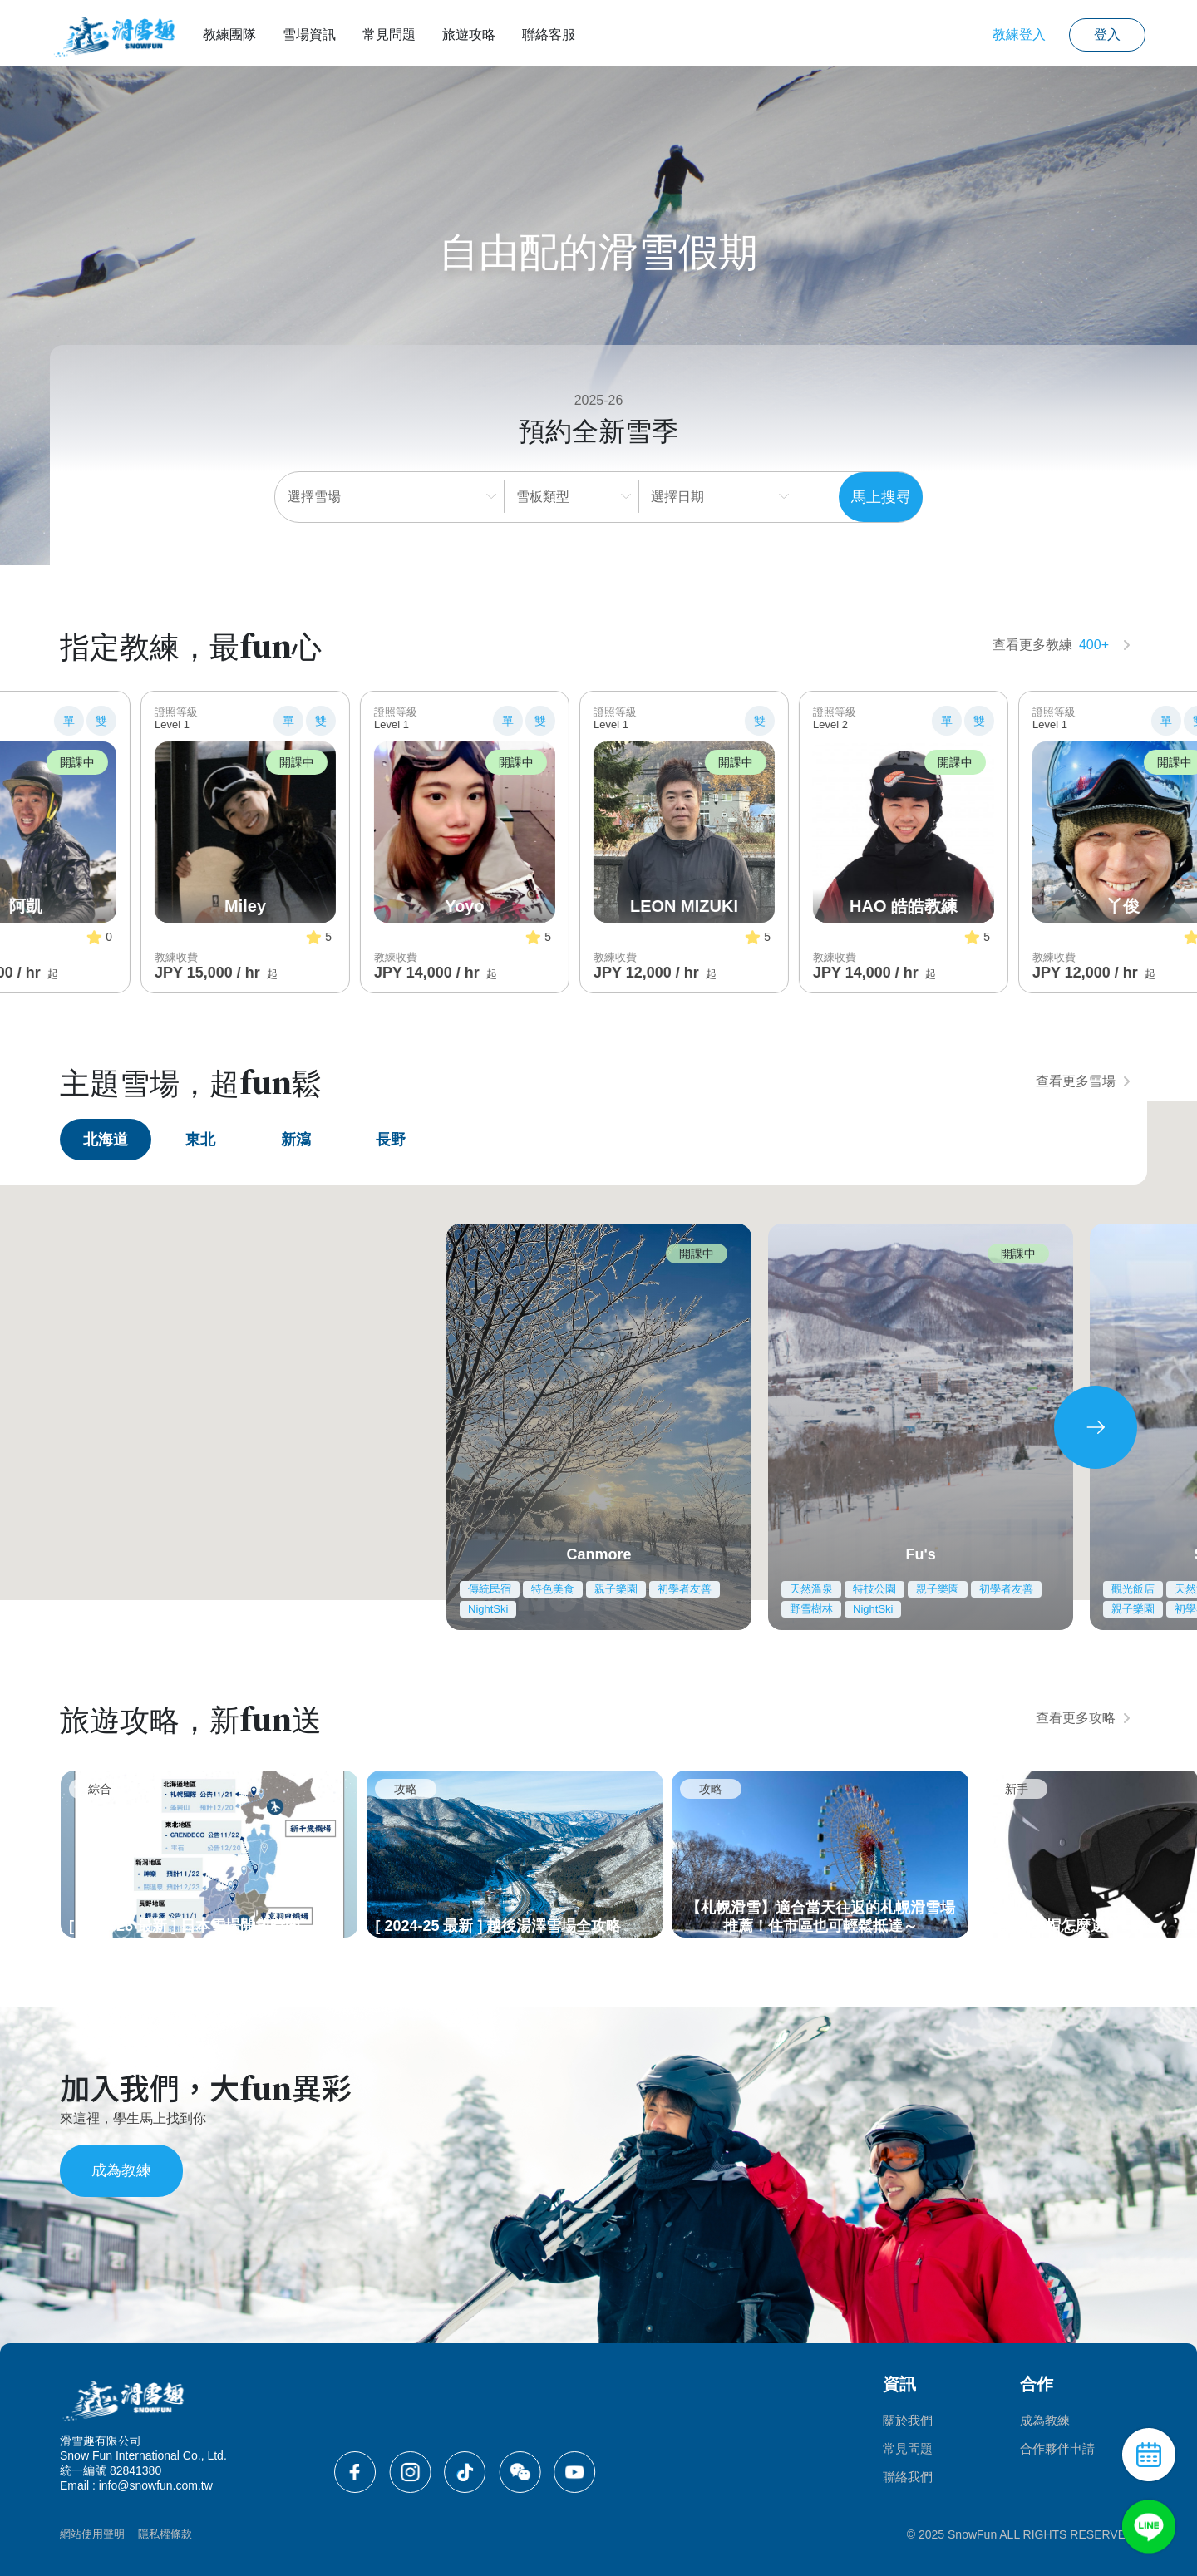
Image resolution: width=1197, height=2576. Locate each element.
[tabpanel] (598, 1426)
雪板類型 (543, 497)
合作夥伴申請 (1057, 2448)
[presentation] (1095, 1427)
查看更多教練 (1061, 645)
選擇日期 (678, 497)
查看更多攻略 (1083, 1718)
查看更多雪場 (1083, 1081)
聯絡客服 (548, 34)
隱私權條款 (165, 2534)
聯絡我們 (908, 2477)
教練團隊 (229, 34)
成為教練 (121, 2170)
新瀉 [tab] (296, 1139)
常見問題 (389, 34)
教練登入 (1019, 34)
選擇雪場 (314, 497)
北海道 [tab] (105, 1139)
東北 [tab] (200, 1139)
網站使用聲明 (92, 2534)
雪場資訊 (309, 34)
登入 (1107, 34)
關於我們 (908, 2420)
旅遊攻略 (468, 34)
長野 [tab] (391, 1139)
